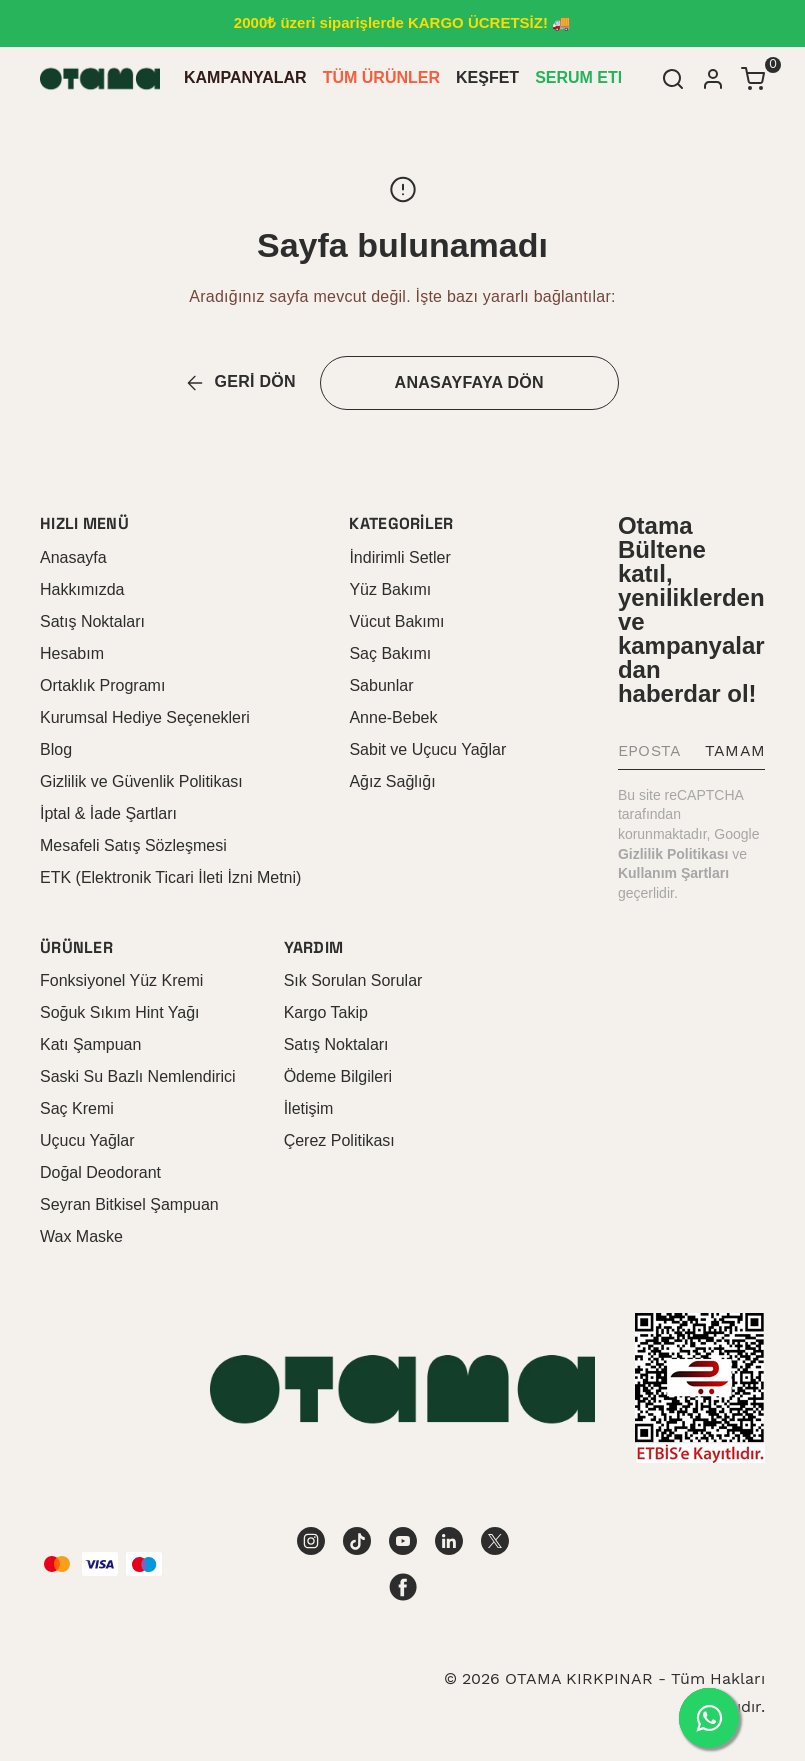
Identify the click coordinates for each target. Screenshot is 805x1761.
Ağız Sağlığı (392, 781)
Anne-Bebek (393, 717)
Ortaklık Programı (102, 685)
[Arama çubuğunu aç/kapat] (673, 79)
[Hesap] (713, 79)
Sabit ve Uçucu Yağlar (427, 749)
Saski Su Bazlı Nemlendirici (138, 1076)
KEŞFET (487, 77)
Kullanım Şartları (673, 873)
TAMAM (735, 750)
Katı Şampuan (90, 1044)
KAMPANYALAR (245, 77)
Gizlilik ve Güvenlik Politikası (141, 781)
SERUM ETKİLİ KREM (617, 77)
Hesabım (72, 653)
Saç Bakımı (390, 653)
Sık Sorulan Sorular (353, 980)
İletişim (309, 1108)
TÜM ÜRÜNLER (381, 77)
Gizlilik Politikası (673, 854)
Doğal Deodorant (100, 1172)
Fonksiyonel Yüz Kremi (121, 980)
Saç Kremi (77, 1108)
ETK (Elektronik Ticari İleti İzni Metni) (170, 877)
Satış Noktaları (92, 621)
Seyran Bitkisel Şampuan (129, 1204)
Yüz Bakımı (390, 589)
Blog (56, 749)
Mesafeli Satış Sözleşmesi (133, 845)
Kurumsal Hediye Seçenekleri (145, 717)
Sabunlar (381, 685)
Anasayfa (73, 557)
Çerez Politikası (339, 1140)
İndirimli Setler (399, 557)
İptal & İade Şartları (108, 813)
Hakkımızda (82, 589)
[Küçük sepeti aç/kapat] (753, 79)
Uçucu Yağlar (87, 1140)
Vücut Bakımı (396, 621)
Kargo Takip (326, 1012)
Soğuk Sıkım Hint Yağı (119, 1012)
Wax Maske (81, 1236)
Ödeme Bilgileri (338, 1076)
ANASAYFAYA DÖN (469, 382)
